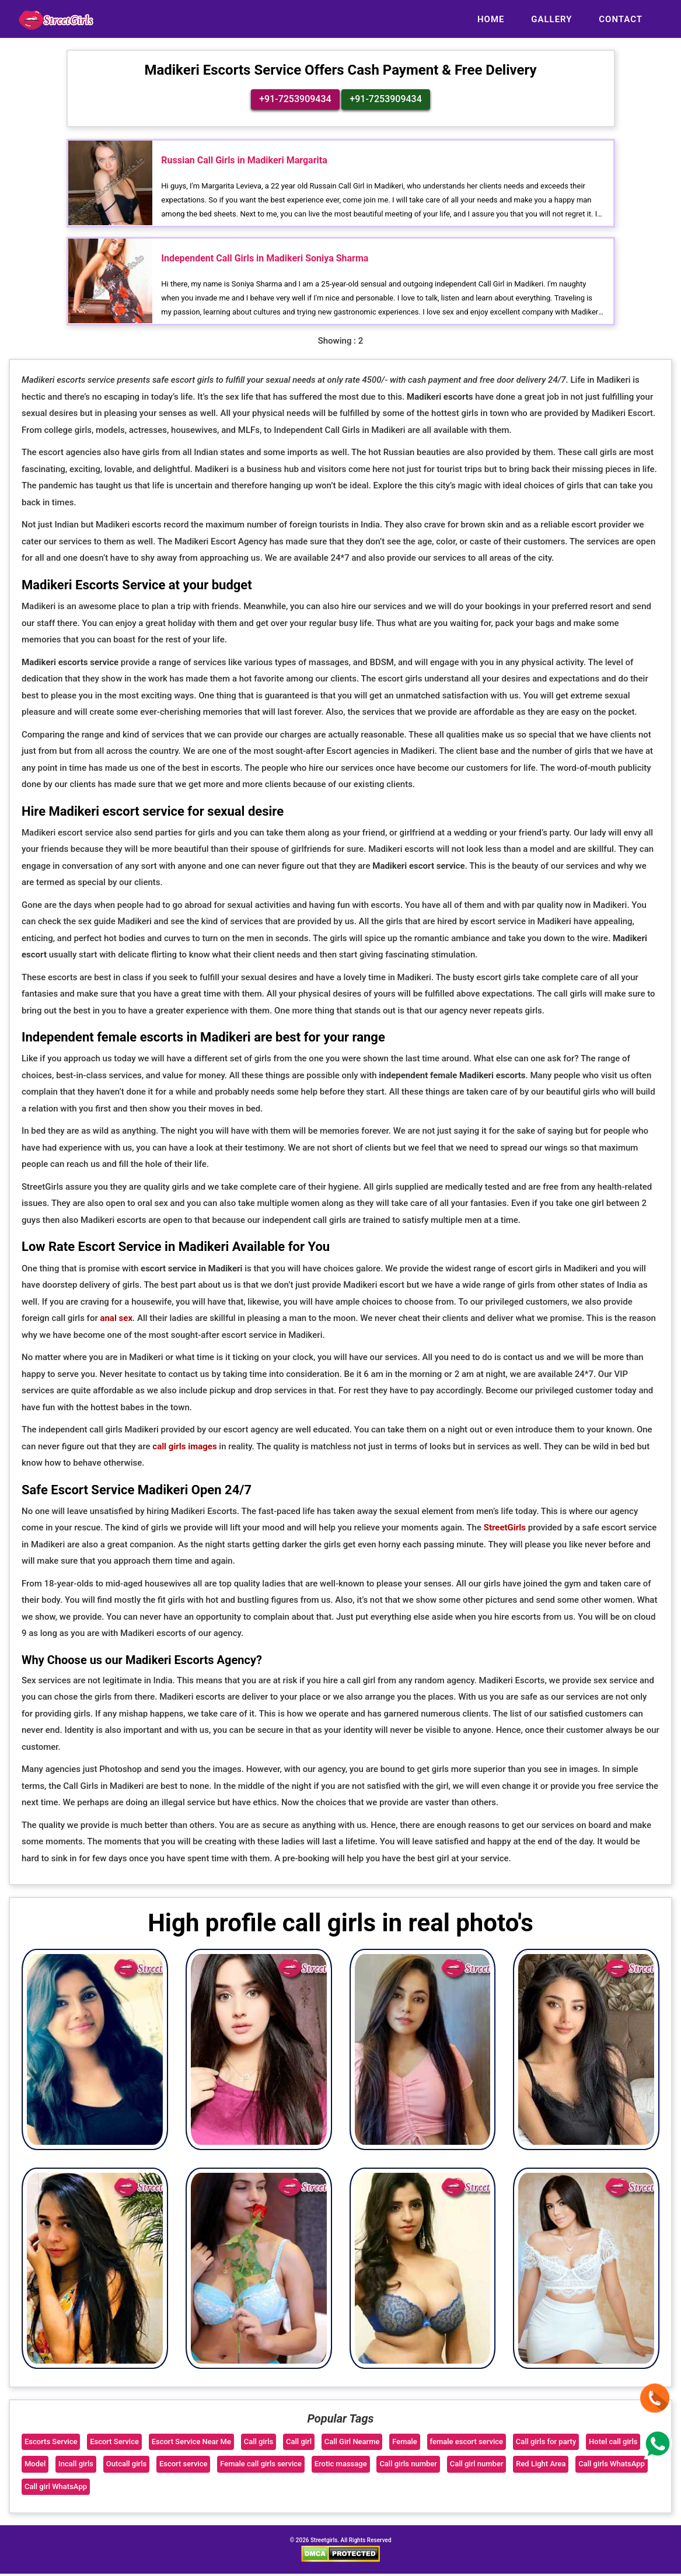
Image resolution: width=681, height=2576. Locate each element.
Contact (620, 19)
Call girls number (408, 2466)
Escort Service (114, 2443)
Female (404, 2443)
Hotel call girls (613, 2443)
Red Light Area (540, 2466)
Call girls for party (546, 2443)
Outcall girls (126, 2466)
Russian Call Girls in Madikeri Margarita (244, 161)
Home (491, 19)
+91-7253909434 (295, 100)
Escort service (183, 2466)
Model (35, 2466)
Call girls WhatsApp (611, 2466)
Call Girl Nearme (352, 2443)
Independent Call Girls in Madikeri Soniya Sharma (264, 260)
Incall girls (75, 2466)
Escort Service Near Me (191, 2443)
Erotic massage (341, 2466)
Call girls (259, 2443)
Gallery (551, 19)
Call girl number (477, 2466)
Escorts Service (51, 2443)
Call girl (299, 2443)
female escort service (466, 2443)
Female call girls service (261, 2466)
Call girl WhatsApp (56, 2488)
